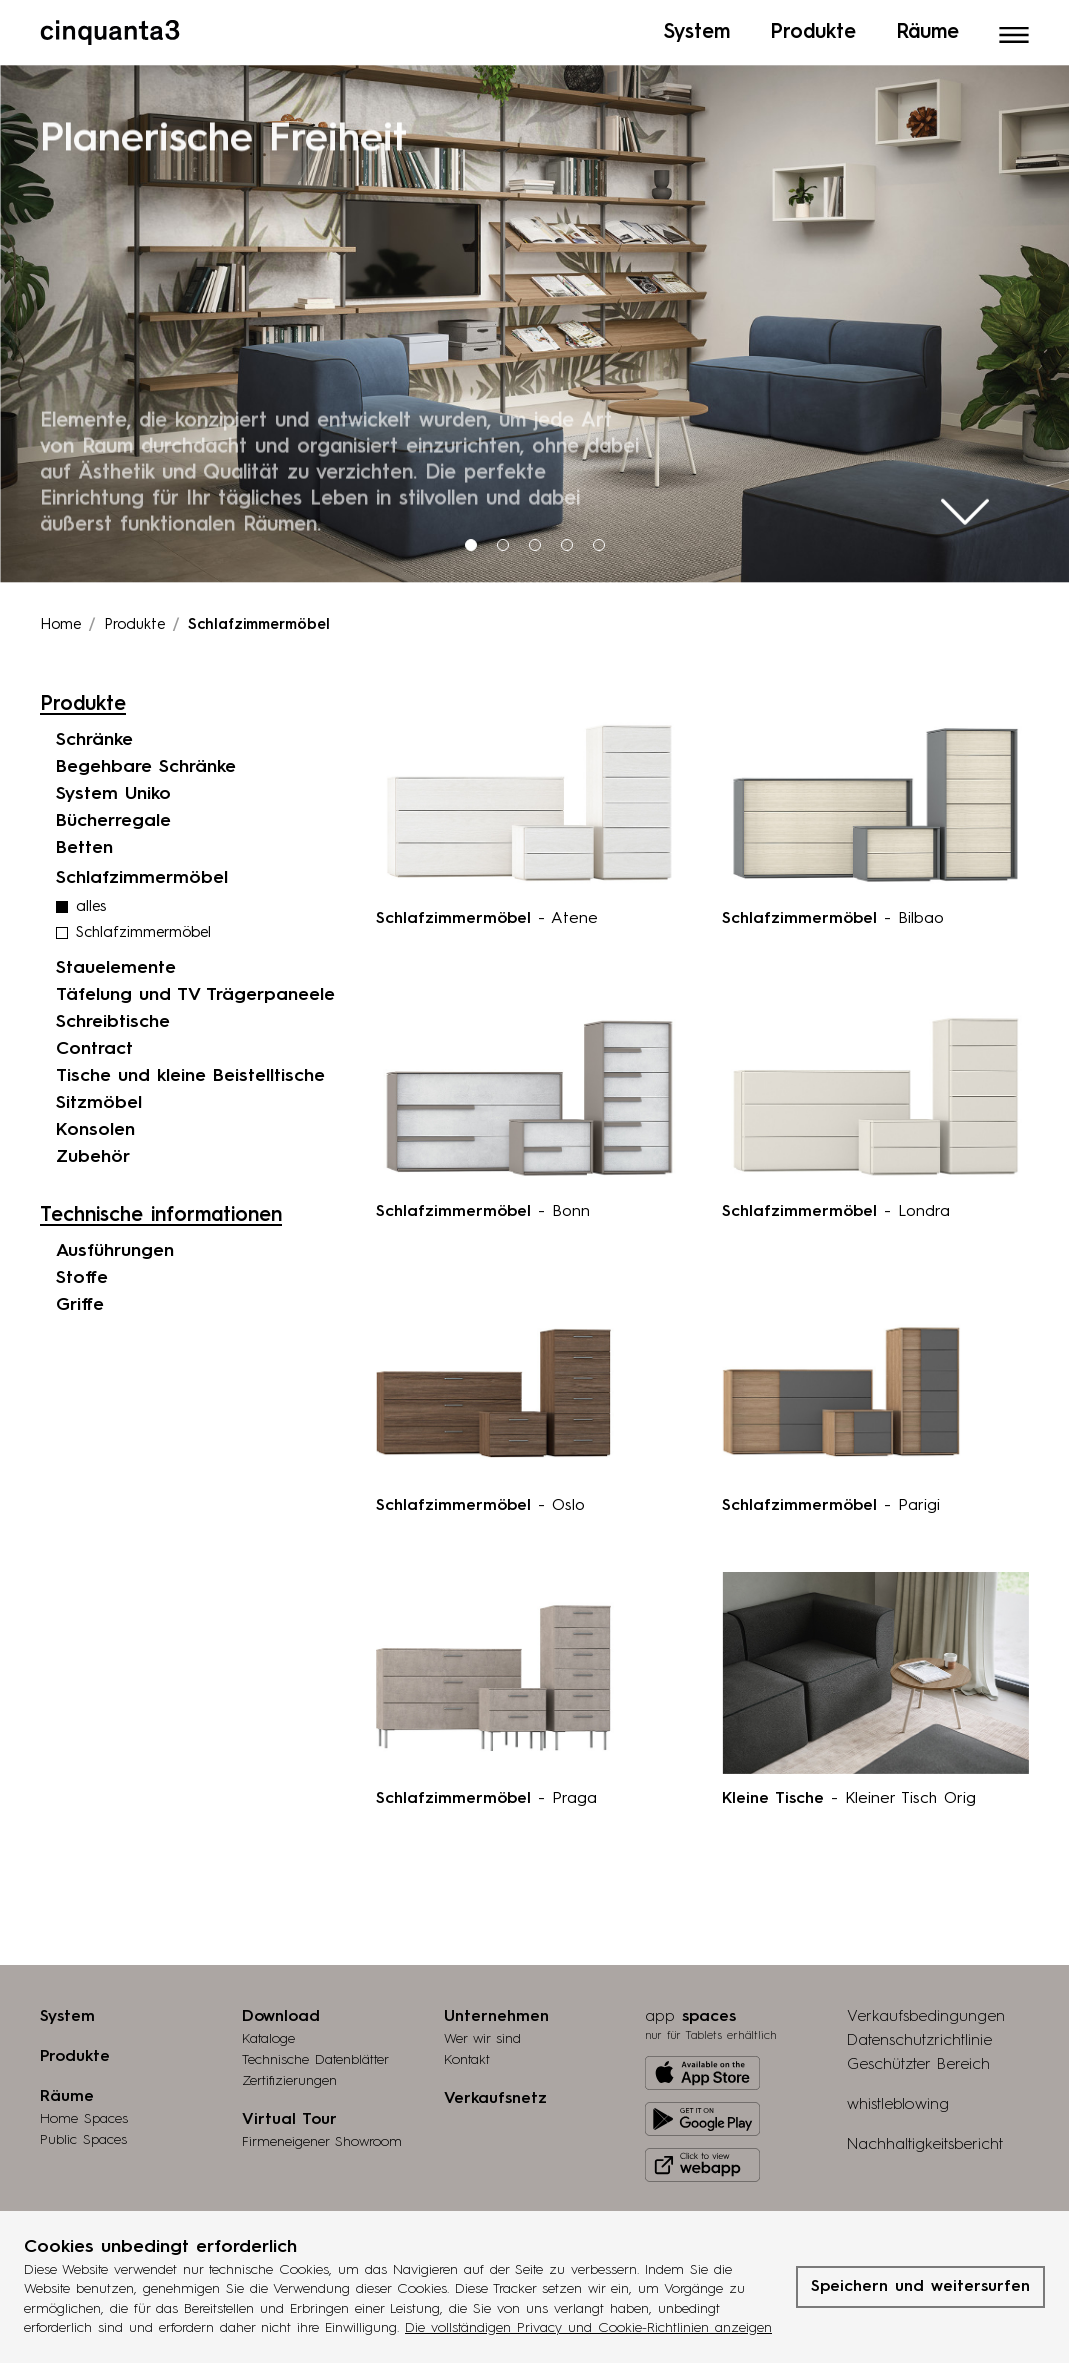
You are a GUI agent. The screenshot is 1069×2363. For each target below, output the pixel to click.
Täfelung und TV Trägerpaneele (195, 990)
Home (60, 620)
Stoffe (82, 1273)
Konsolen (95, 1125)
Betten (84, 843)
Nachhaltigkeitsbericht (925, 2140)
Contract (94, 1044)
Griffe (80, 1300)
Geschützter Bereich (918, 2060)
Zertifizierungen (289, 2076)
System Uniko (113, 789)
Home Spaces (84, 2114)
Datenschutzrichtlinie (919, 2036)
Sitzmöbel (99, 1098)
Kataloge (268, 2034)
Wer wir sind (482, 2034)
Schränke (94, 735)
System (67, 2012)
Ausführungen (115, 1246)
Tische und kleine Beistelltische (190, 1071)
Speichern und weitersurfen (920, 2287)
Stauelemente (116, 963)
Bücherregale (113, 816)
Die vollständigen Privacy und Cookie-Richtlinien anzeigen (588, 2328)
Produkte (134, 620)
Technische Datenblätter (315, 2055)
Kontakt (467, 2055)
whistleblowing (898, 2100)
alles (91, 902)
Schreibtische (113, 1017)
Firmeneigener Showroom (322, 2137)
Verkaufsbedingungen (926, 2012)
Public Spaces (83, 2135)
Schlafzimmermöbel (143, 928)
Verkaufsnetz (495, 2094)
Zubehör (93, 1152)
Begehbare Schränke (146, 762)
